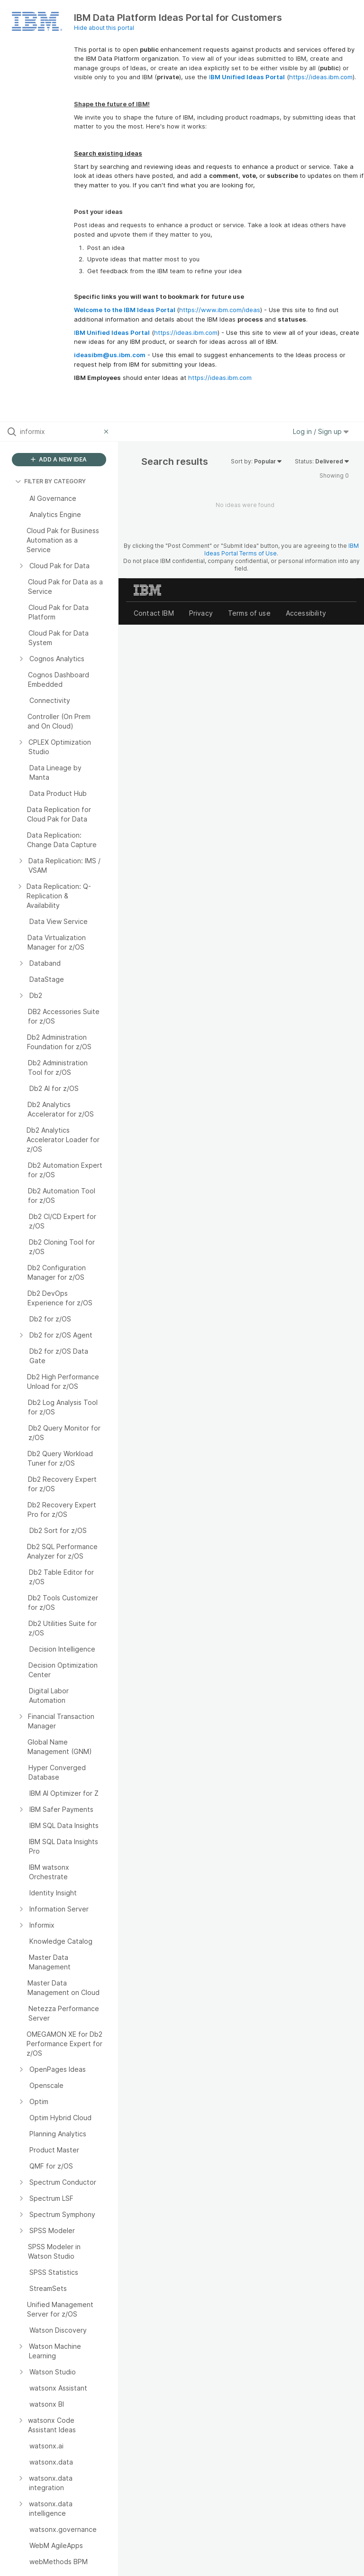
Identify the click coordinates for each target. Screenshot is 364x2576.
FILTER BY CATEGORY (50, 481)
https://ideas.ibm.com (321, 77)
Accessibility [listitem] (306, 613)
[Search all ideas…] (59, 431)
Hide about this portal (104, 27)
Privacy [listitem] (201, 613)
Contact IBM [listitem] (154, 613)
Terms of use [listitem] (249, 613)
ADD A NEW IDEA (59, 459)
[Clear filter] (107, 431)
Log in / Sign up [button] (321, 431)
